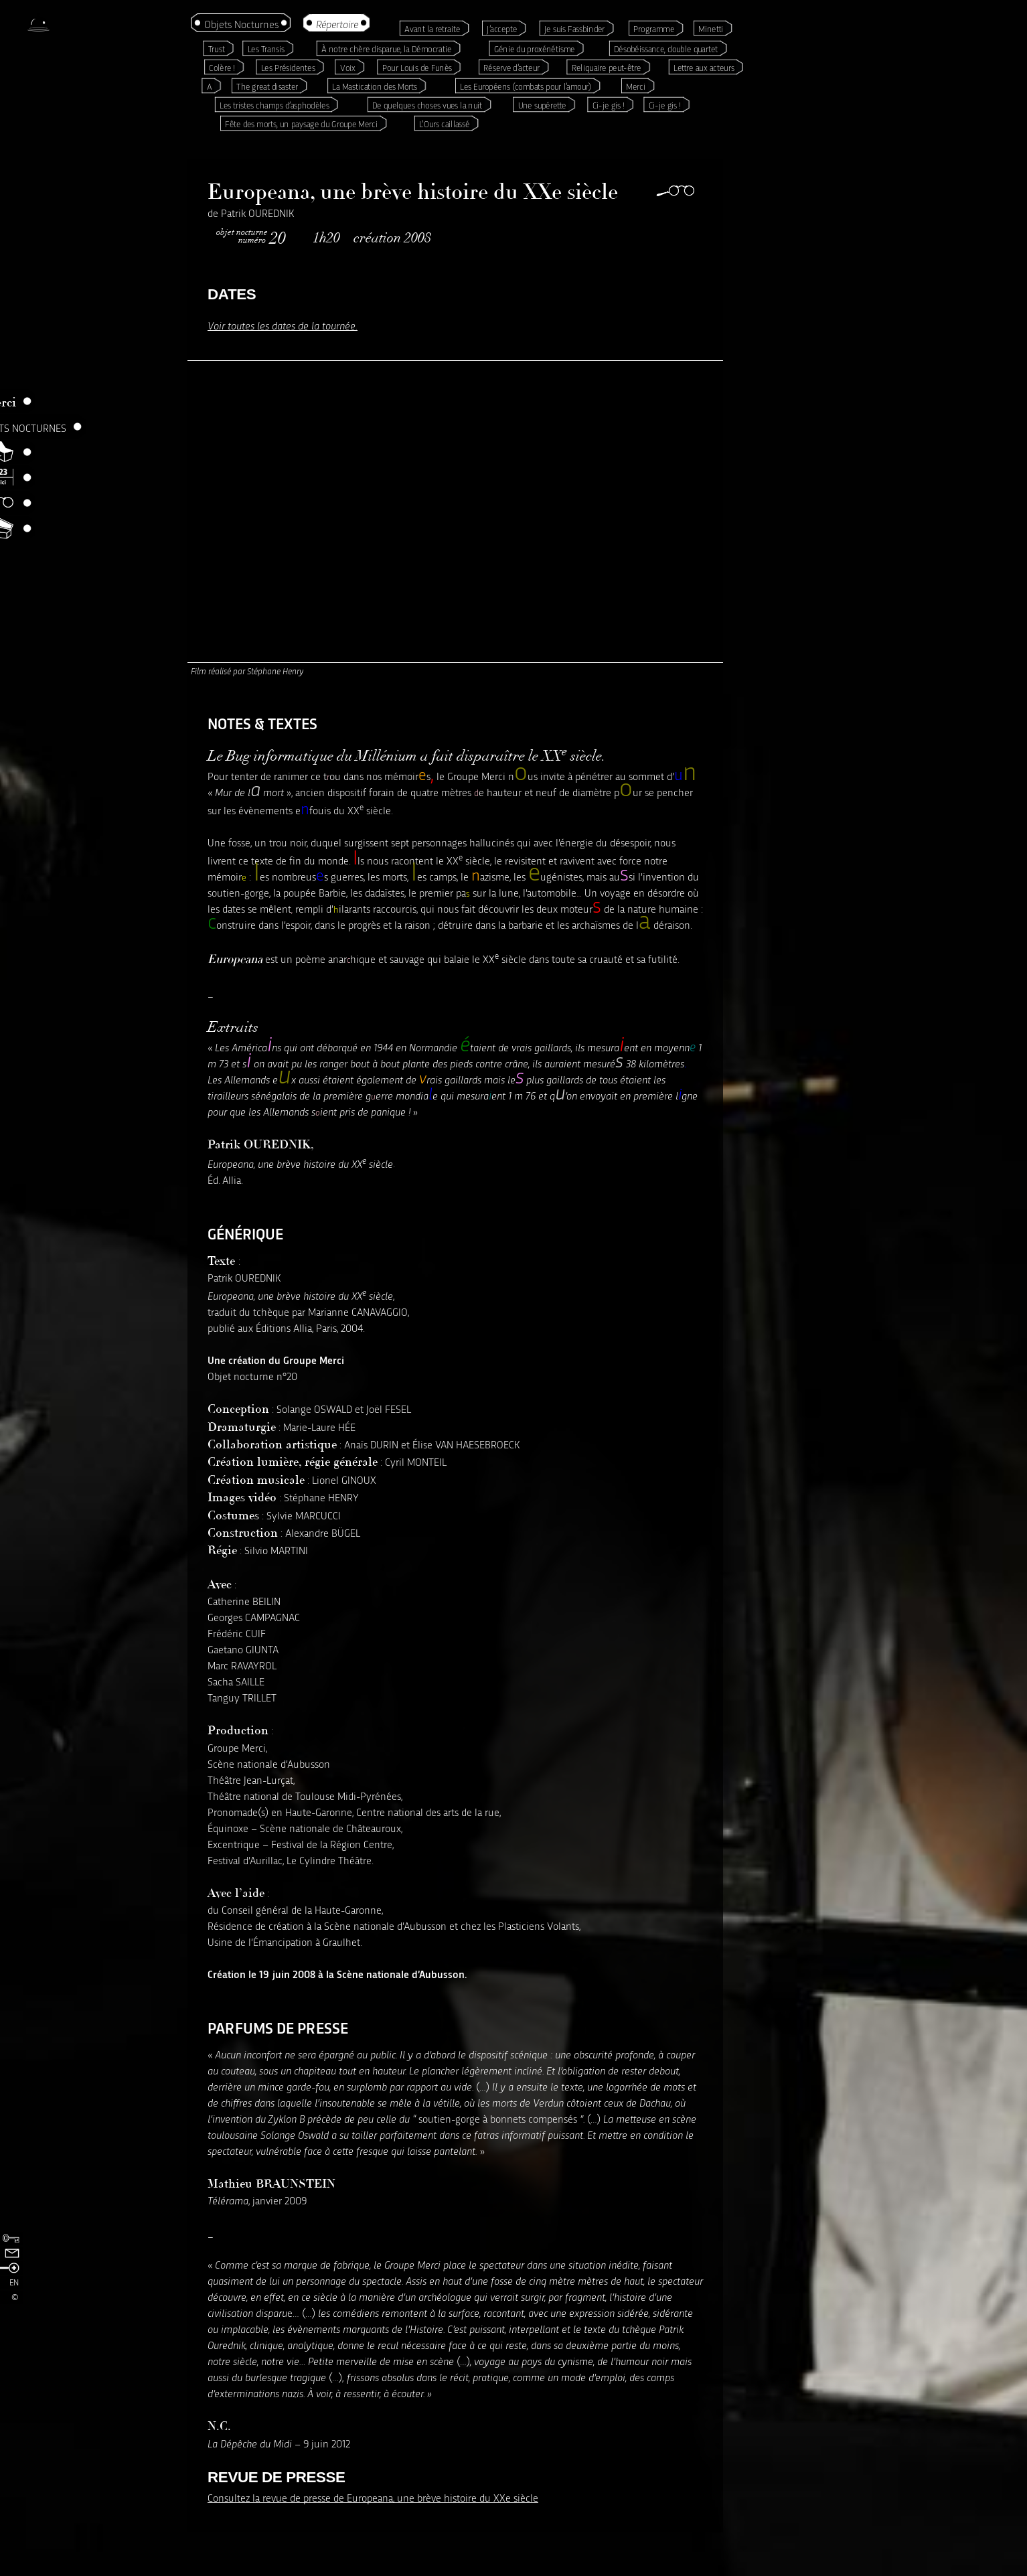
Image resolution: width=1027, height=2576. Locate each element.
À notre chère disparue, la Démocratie (386, 48)
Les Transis (266, 48)
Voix (348, 67)
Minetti (710, 28)
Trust (216, 48)
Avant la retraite (432, 28)
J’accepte (502, 28)
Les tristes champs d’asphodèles (274, 104)
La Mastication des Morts (375, 86)
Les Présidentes (288, 67)
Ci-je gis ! (608, 104)
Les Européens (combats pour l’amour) (525, 86)
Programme (653, 28)
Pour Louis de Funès (417, 67)
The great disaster (267, 86)
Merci (635, 86)
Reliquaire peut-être (606, 67)
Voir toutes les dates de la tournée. (283, 325)
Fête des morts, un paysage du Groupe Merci (301, 123)
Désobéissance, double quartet (666, 48)
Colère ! (222, 67)
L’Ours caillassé (444, 123)
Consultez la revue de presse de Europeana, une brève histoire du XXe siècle (373, 2497)
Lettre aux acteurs (704, 67)
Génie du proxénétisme (534, 48)
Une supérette (542, 104)
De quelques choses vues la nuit (427, 104)
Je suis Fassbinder (574, 28)
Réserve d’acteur (511, 67)
